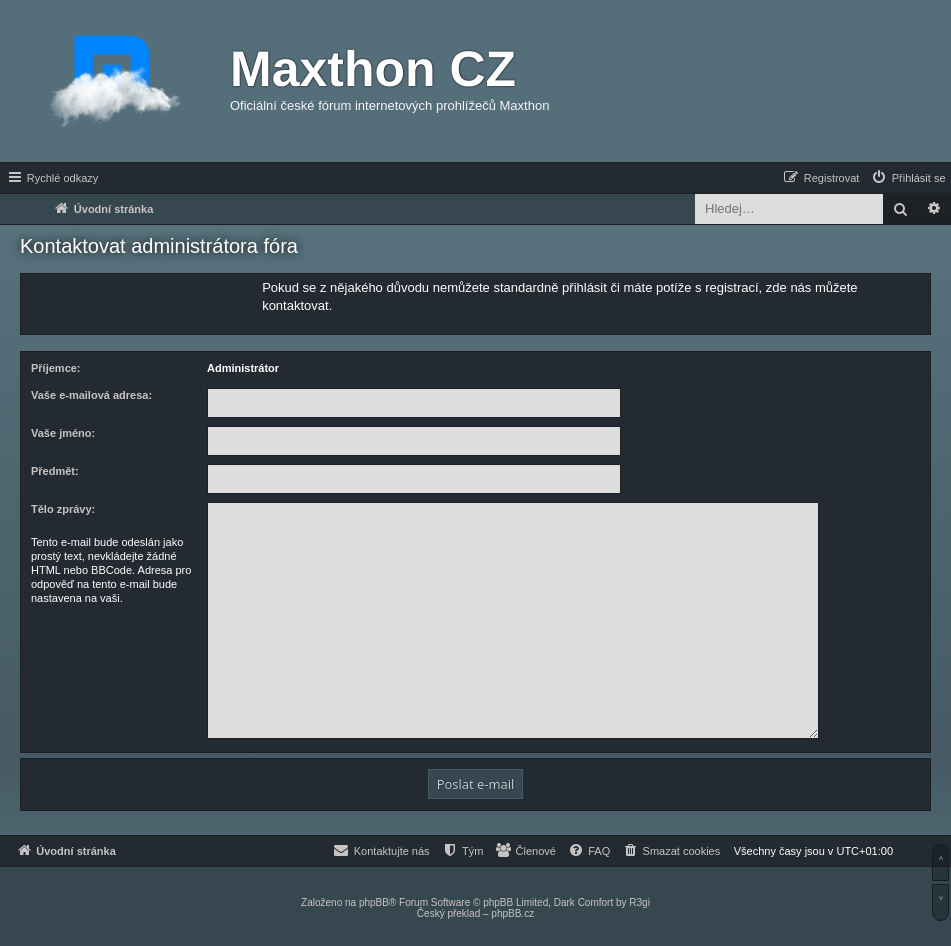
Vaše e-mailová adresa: (91, 395)
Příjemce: (56, 368)
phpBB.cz (512, 913)
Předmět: (55, 471)
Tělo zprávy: (63, 509)
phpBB (374, 902)
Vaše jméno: (63, 433)
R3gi (639, 902)
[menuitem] (908, 178)
